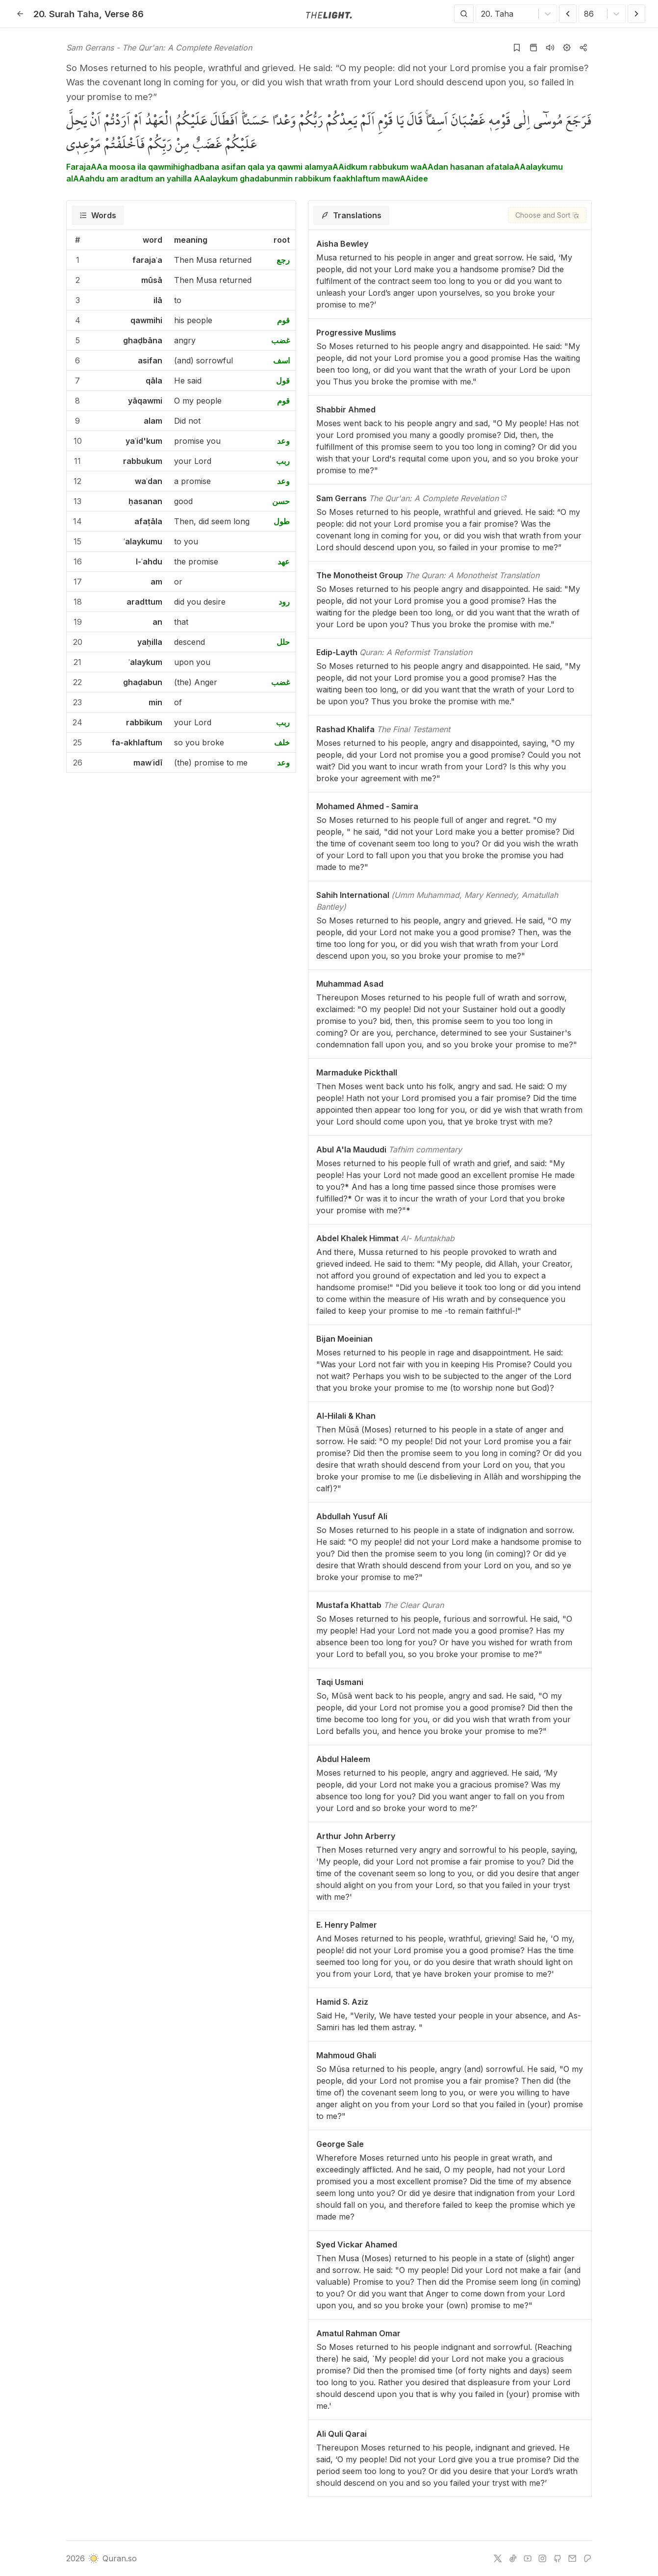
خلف (282, 742)
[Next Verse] (636, 13)
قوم (283, 320)
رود (284, 602)
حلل (283, 642)
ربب (283, 461)
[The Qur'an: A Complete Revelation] (504, 498)
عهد (284, 561)
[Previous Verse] (568, 13)
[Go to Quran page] (533, 47)
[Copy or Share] (583, 47)
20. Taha (66, 13)
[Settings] (566, 47)
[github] (557, 2558)
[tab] (98, 215)
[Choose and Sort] (547, 215)
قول (283, 380)
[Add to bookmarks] (516, 47)
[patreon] (587, 2558)
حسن (281, 501)
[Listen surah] (550, 47)
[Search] (464, 13)
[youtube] (527, 2558)
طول (282, 521)
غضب (280, 340)
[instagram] (542, 2558)
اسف (281, 360)
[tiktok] (512, 2558)
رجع (283, 260)
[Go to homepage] (329, 14)
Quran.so (112, 2558)
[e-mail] (572, 2558)
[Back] (20, 13)
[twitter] (497, 2558)
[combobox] (482, 14)
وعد (283, 441)
